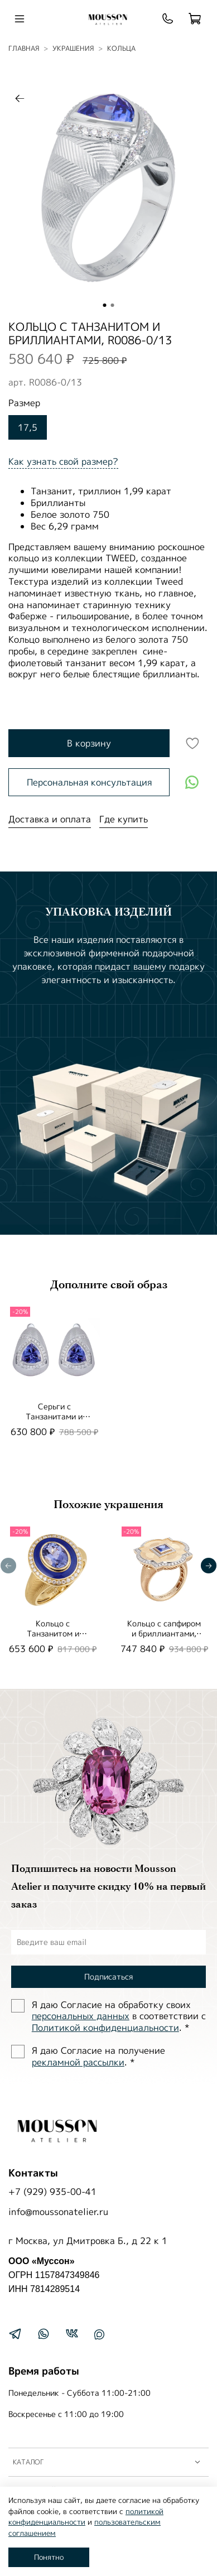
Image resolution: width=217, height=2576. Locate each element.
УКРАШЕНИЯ (73, 48)
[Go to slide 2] (112, 305)
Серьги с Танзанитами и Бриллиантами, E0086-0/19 (54, 1421)
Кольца (121, 48)
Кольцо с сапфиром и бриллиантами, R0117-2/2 (164, 1633)
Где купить (123, 819)
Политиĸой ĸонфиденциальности (105, 2027)
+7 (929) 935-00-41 (52, 2191)
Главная (23, 48)
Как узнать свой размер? (63, 461)
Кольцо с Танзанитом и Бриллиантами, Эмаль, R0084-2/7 (53, 1638)
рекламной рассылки (78, 2062)
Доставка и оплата (49, 819)
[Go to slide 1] (105, 305)
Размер (24, 403)
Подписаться (108, 1976)
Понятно (49, 2557)
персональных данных (80, 2016)
